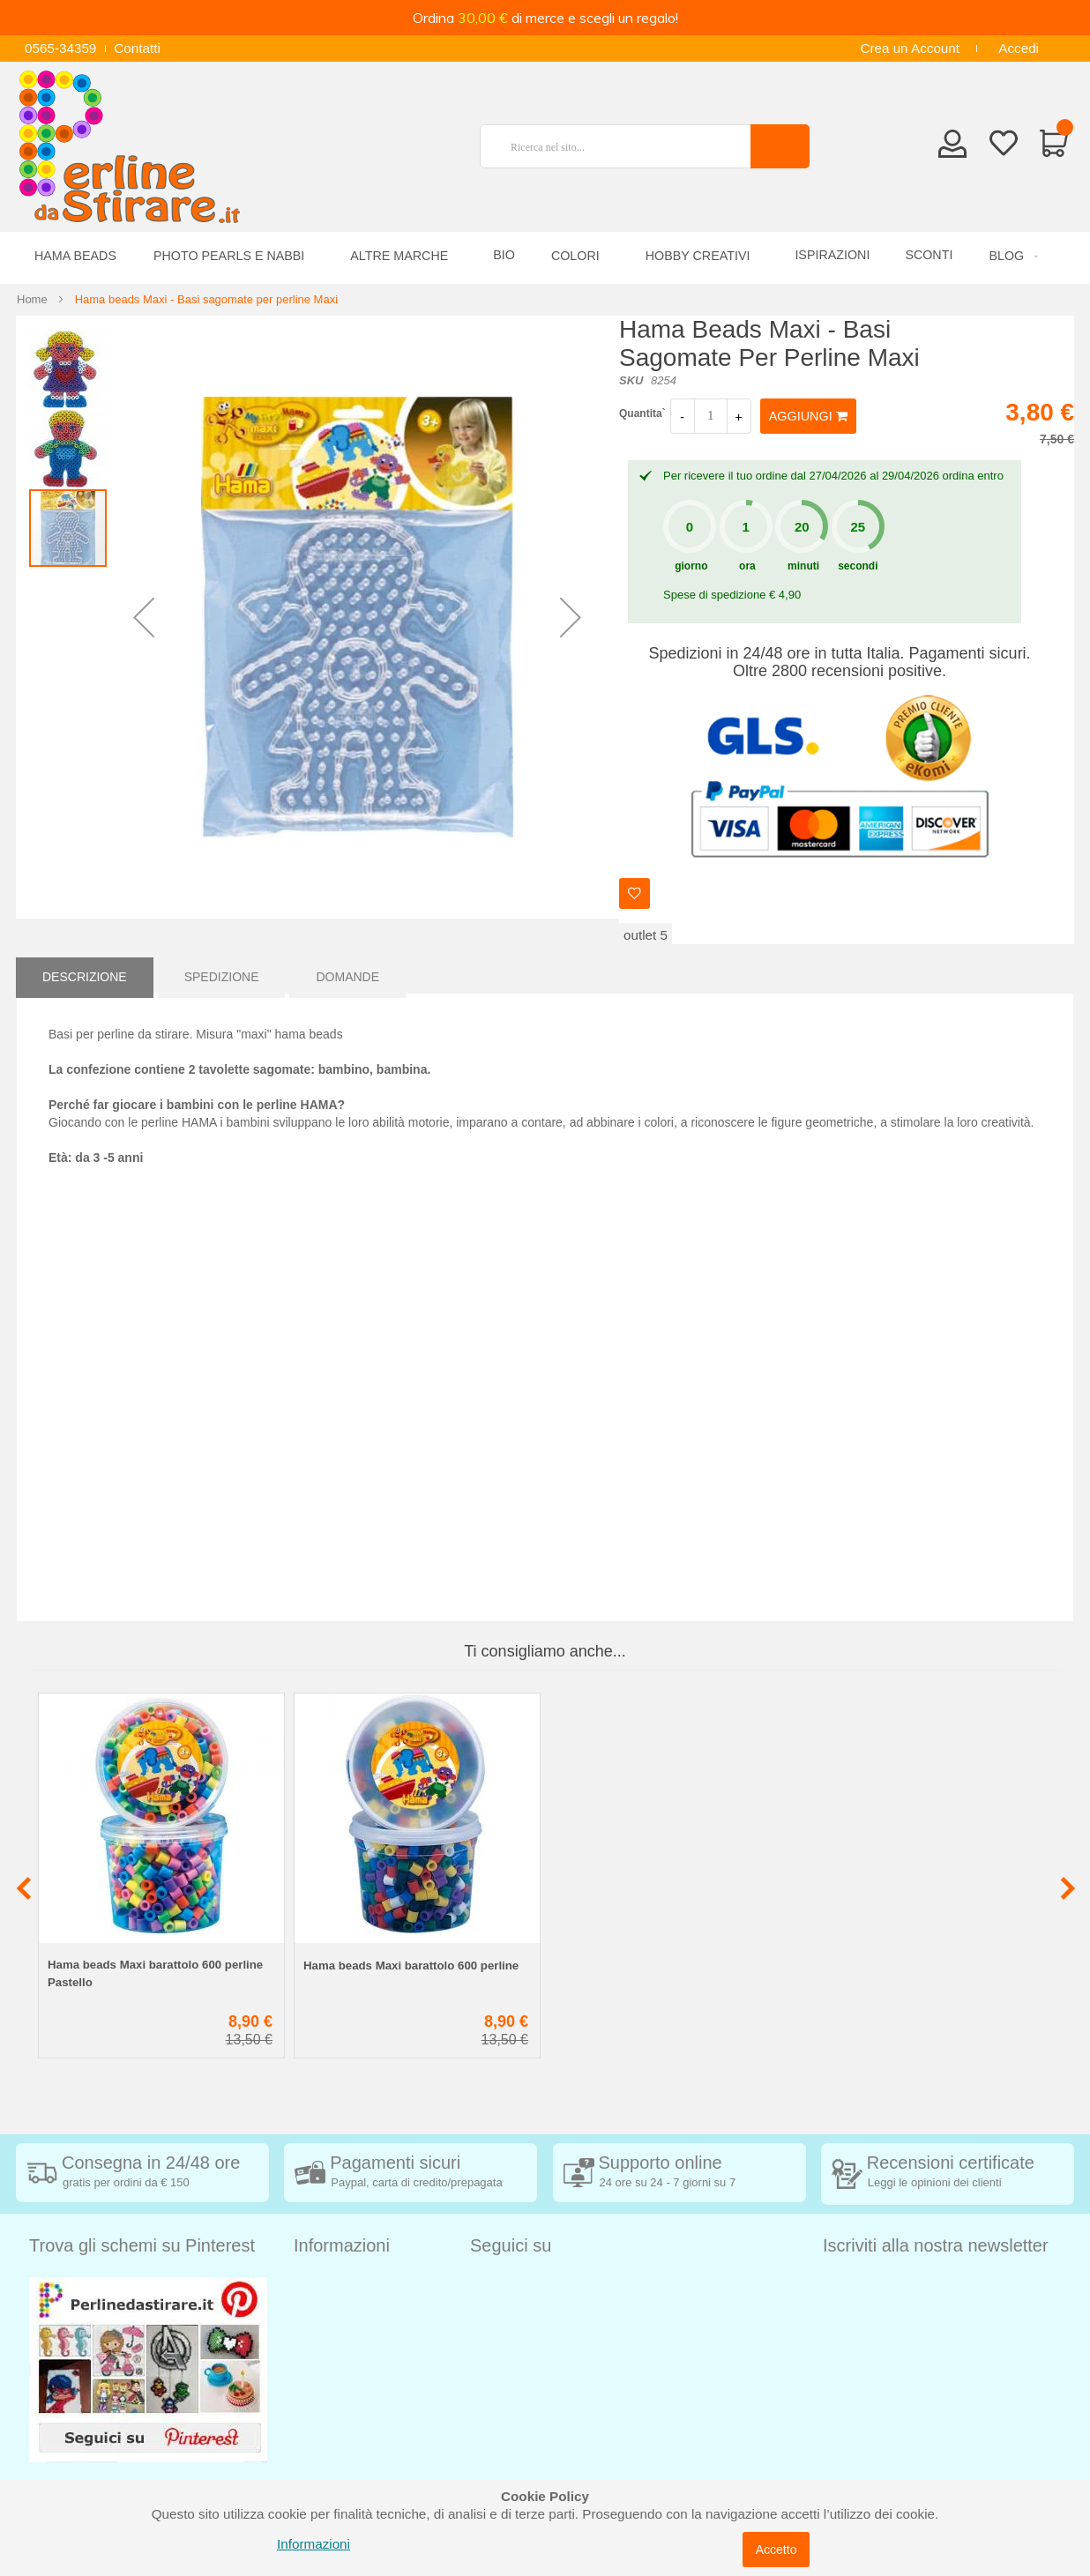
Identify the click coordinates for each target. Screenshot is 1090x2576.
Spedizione (221, 975)
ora (747, 566)
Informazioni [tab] (342, 2245)
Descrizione (84, 975)
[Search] (780, 146)
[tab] (84, 975)
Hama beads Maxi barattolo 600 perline (411, 1965)
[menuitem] (1010, 256)
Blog (307, 2470)
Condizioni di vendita (356, 2311)
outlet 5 (645, 934)
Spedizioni (324, 2285)
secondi (857, 566)
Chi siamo (324, 2444)
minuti (803, 566)
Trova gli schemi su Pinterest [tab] (142, 2245)
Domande (347, 975)
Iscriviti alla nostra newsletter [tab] (936, 2245)
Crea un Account (909, 48)
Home (32, 299)
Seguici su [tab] (510, 2245)
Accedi (1018, 48)
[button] (143, 617)
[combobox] (622, 146)
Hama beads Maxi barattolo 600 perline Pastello (155, 1973)
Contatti (137, 48)
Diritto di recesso (343, 2338)
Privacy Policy (335, 2391)
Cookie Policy (334, 2417)
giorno (691, 566)
